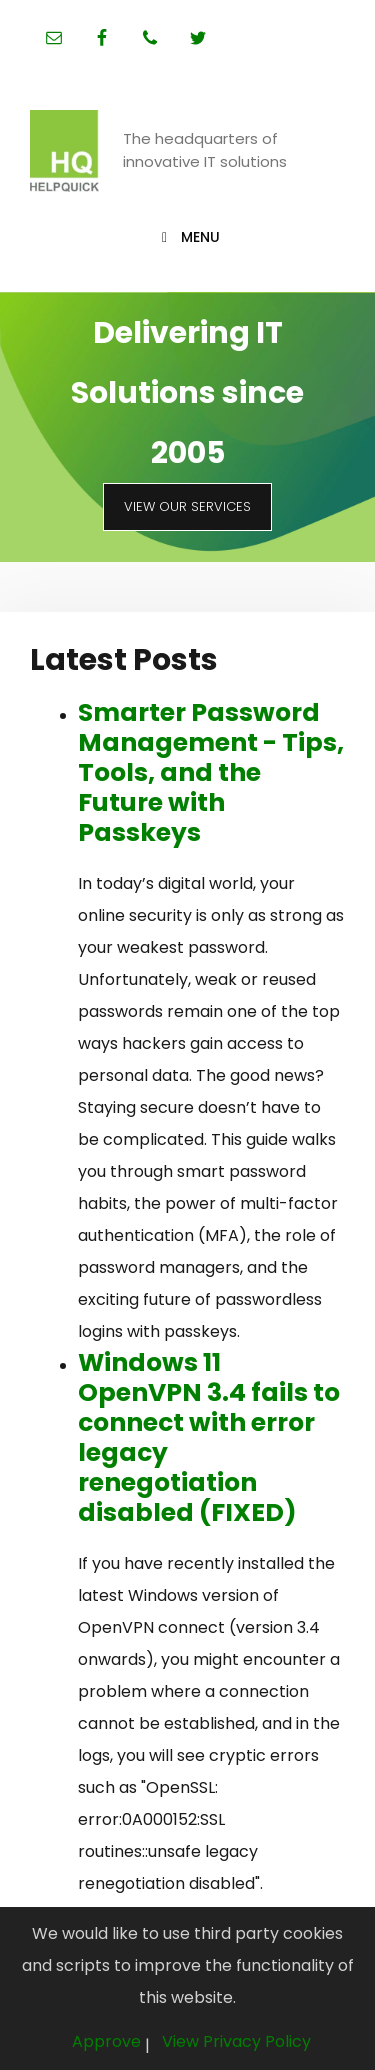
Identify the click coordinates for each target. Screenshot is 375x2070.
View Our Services (187, 506)
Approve (106, 2041)
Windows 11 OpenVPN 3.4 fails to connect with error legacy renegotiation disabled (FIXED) (209, 1437)
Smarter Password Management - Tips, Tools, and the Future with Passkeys (211, 772)
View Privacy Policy (236, 2041)
